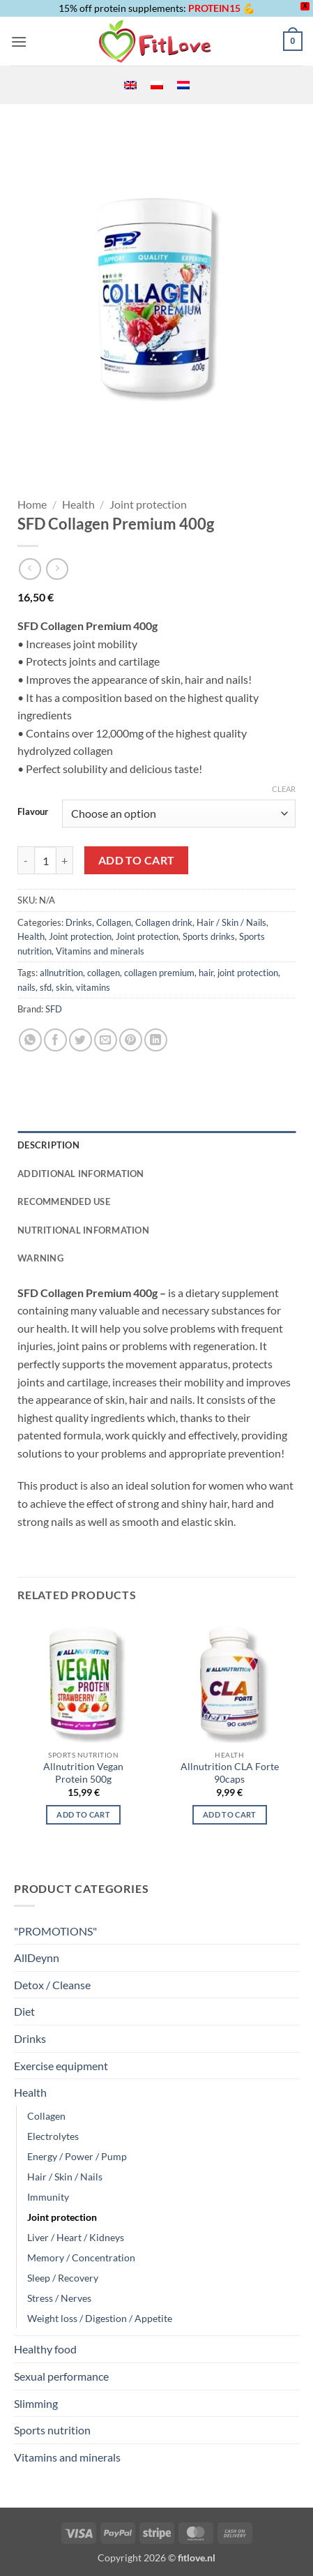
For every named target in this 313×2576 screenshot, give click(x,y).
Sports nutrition (52, 2429)
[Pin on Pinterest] (130, 1039)
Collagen (113, 922)
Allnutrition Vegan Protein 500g (83, 1773)
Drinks (79, 922)
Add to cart (136, 860)
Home (32, 504)
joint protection (247, 972)
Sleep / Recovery (62, 2278)
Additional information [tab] (80, 1173)
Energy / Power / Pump (77, 2156)
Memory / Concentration (81, 2257)
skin (64, 987)
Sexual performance (61, 2376)
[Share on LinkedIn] (155, 1039)
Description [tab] (48, 1145)
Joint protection (148, 504)
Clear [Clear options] (284, 788)
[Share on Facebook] (55, 1039)
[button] (18, 41)
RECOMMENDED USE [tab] (63, 1201)
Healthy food (45, 2349)
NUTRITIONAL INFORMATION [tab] (83, 1230)
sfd (46, 987)
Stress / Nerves (59, 2298)
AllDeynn (36, 1957)
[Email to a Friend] (105, 1039)
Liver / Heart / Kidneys (75, 2237)
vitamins (93, 987)
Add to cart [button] (230, 1814)
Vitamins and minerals (100, 951)
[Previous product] (57, 569)
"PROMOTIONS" (55, 1931)
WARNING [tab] (40, 1258)
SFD (53, 1008)
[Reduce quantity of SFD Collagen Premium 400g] (25, 860)
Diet (24, 2011)
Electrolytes (53, 2136)
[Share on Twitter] (80, 1039)
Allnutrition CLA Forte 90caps (230, 1773)
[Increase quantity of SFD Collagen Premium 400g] (64, 860)
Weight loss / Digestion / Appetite (99, 2318)
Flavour (32, 812)
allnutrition (61, 972)
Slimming (36, 2403)
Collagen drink (163, 922)
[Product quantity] (45, 860)
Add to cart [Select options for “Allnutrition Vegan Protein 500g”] (83, 1814)
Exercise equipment (61, 2065)
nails (26, 987)
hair (206, 972)
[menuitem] (130, 85)
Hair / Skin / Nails (231, 922)
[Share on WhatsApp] (30, 1039)
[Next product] (29, 569)
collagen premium (159, 972)
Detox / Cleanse (52, 1984)
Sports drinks (209, 936)
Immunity (48, 2197)
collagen (103, 972)
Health (78, 504)
